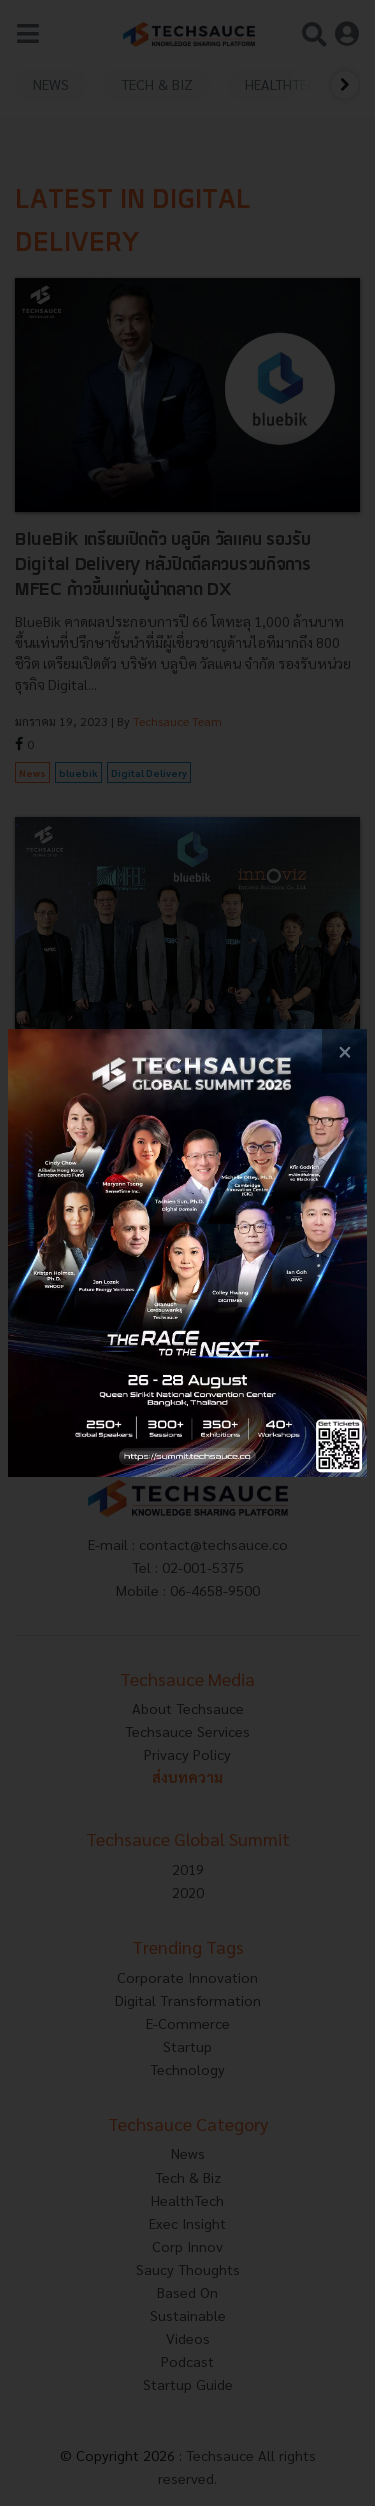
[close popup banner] (344, 1051)
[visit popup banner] (187, 1253)
